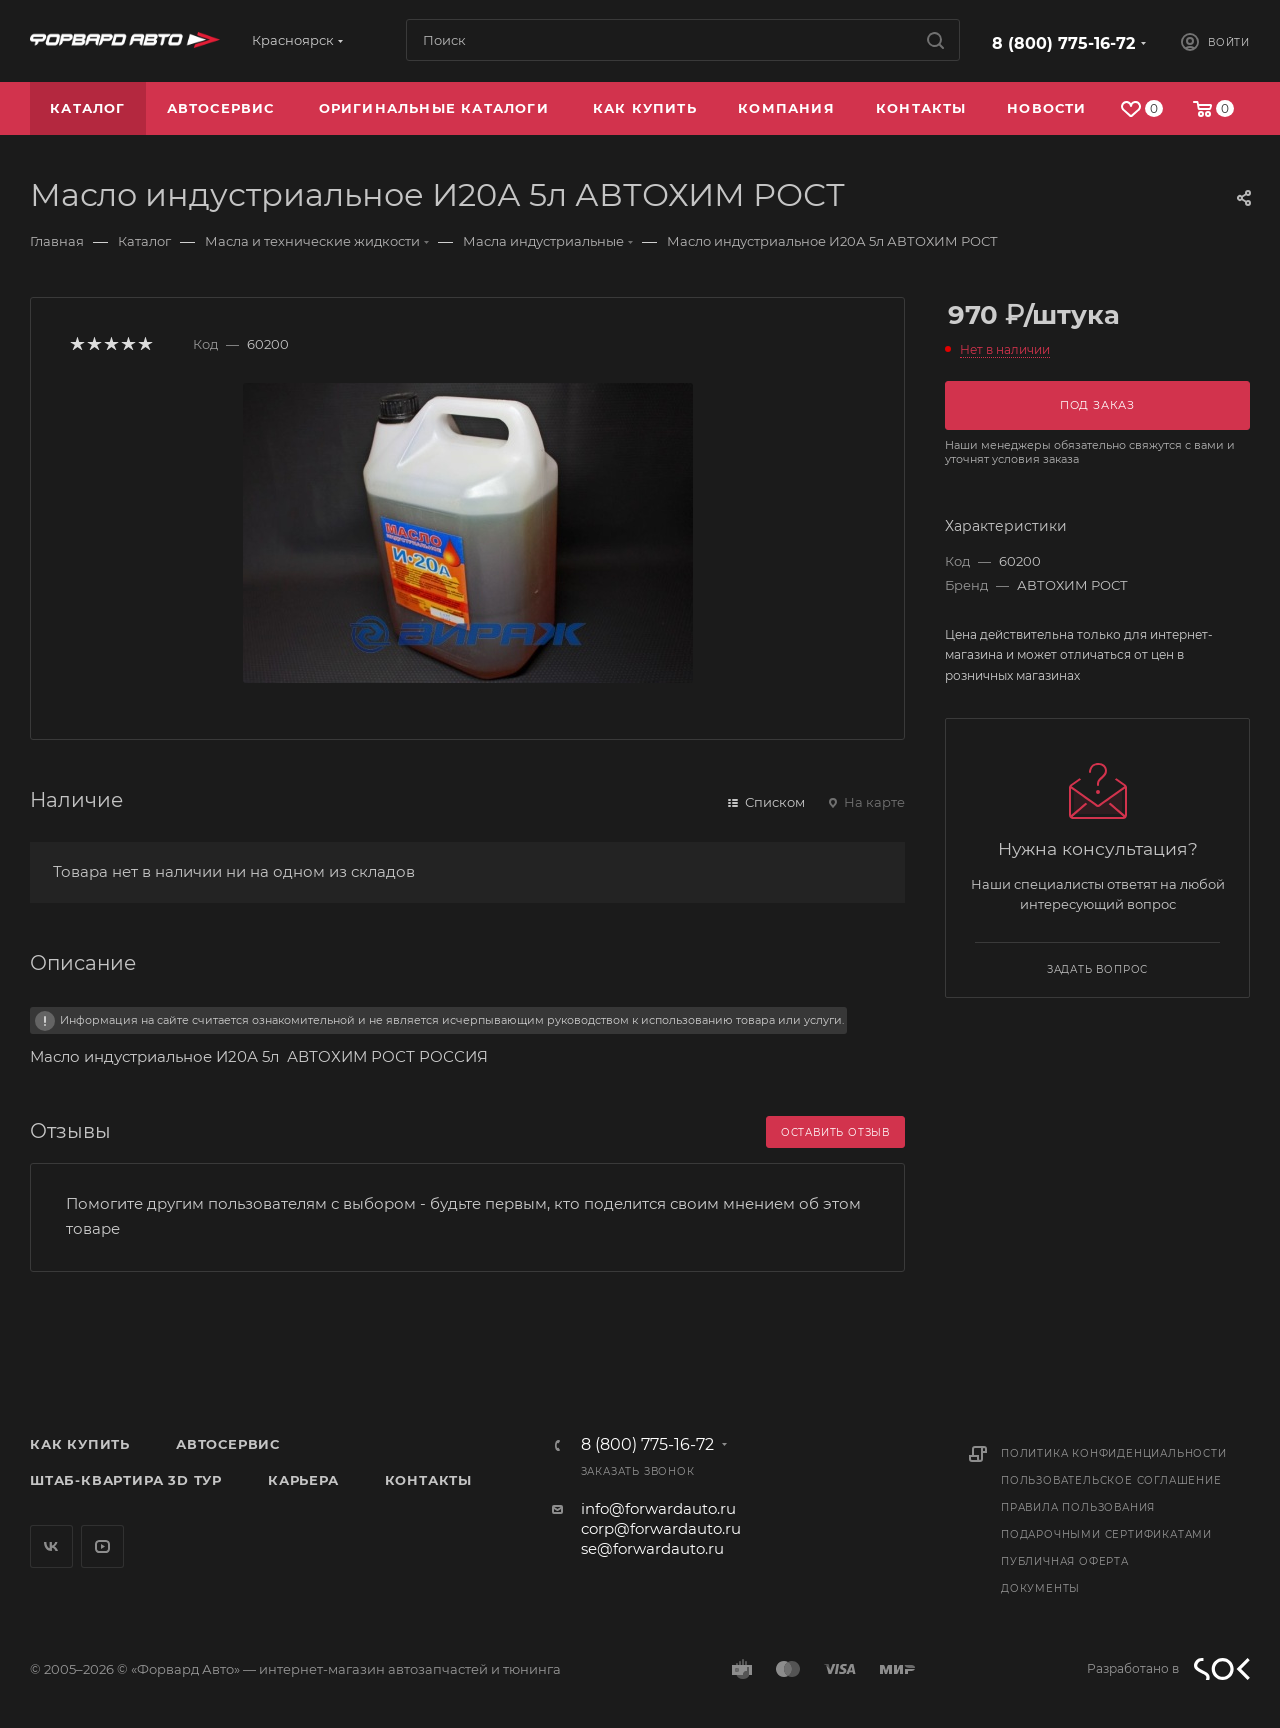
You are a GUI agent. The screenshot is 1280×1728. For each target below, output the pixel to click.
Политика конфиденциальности (1114, 1453)
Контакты (428, 1480)
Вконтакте (51, 1546)
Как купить (80, 1444)
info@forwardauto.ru (658, 1508)
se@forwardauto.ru (652, 1548)
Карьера (303, 1480)
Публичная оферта (1065, 1561)
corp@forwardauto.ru (661, 1528)
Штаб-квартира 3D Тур (126, 1480)
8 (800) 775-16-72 (1063, 43)
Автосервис (228, 1444)
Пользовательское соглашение (1111, 1480)
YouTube (102, 1546)
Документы (1040, 1588)
